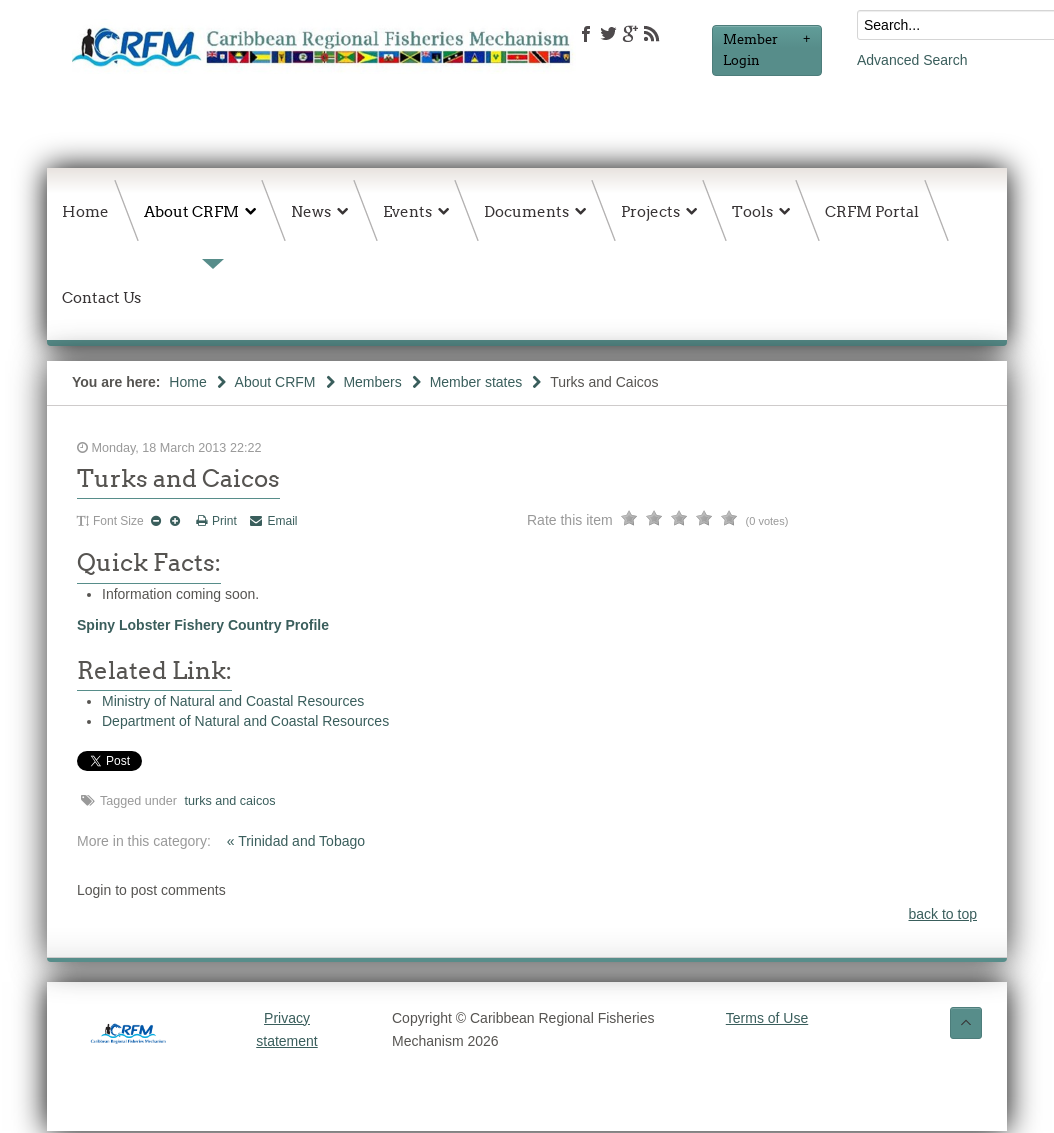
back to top (943, 914)
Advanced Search (912, 60)
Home (187, 382)
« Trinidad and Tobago (296, 841)
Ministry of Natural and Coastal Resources (233, 701)
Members (372, 382)
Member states (476, 382)
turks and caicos (230, 801)
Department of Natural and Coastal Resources (245, 721)
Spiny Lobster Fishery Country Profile (203, 625)
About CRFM (275, 382)
